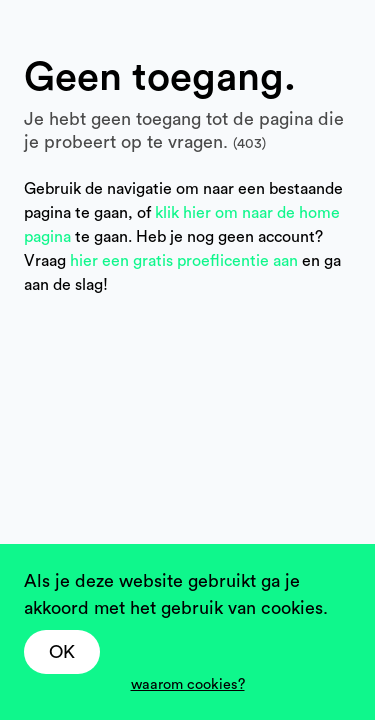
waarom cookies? (188, 684)
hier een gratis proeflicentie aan (186, 261)
